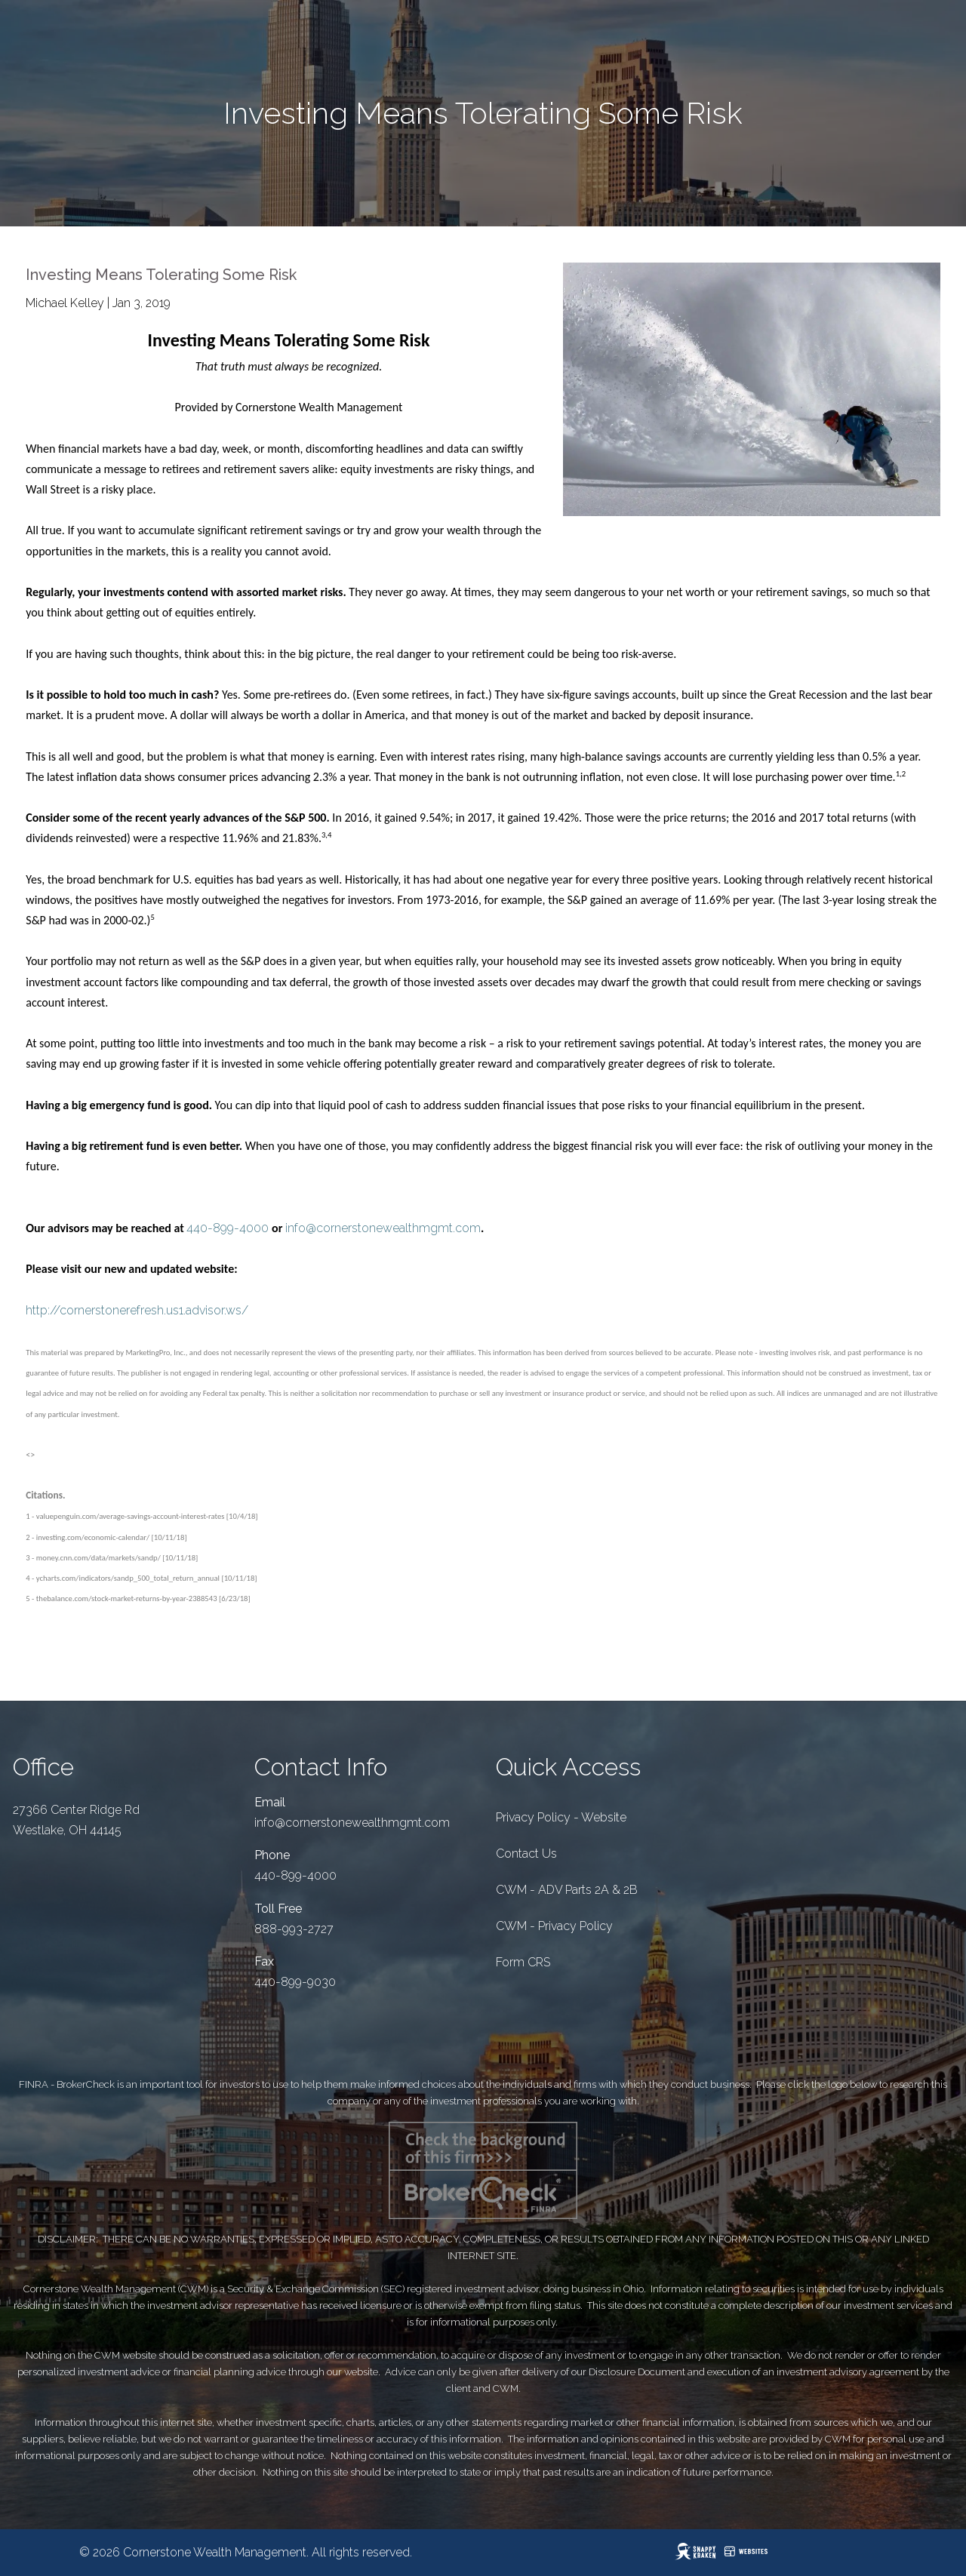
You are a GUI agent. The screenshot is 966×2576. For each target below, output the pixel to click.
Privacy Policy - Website (561, 1817)
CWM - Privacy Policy (554, 1926)
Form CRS (523, 1962)
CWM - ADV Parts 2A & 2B (567, 1890)
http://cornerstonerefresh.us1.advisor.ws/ (137, 1310)
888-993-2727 (294, 1929)
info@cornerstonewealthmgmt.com (383, 1228)
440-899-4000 (227, 1228)
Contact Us (526, 1853)
